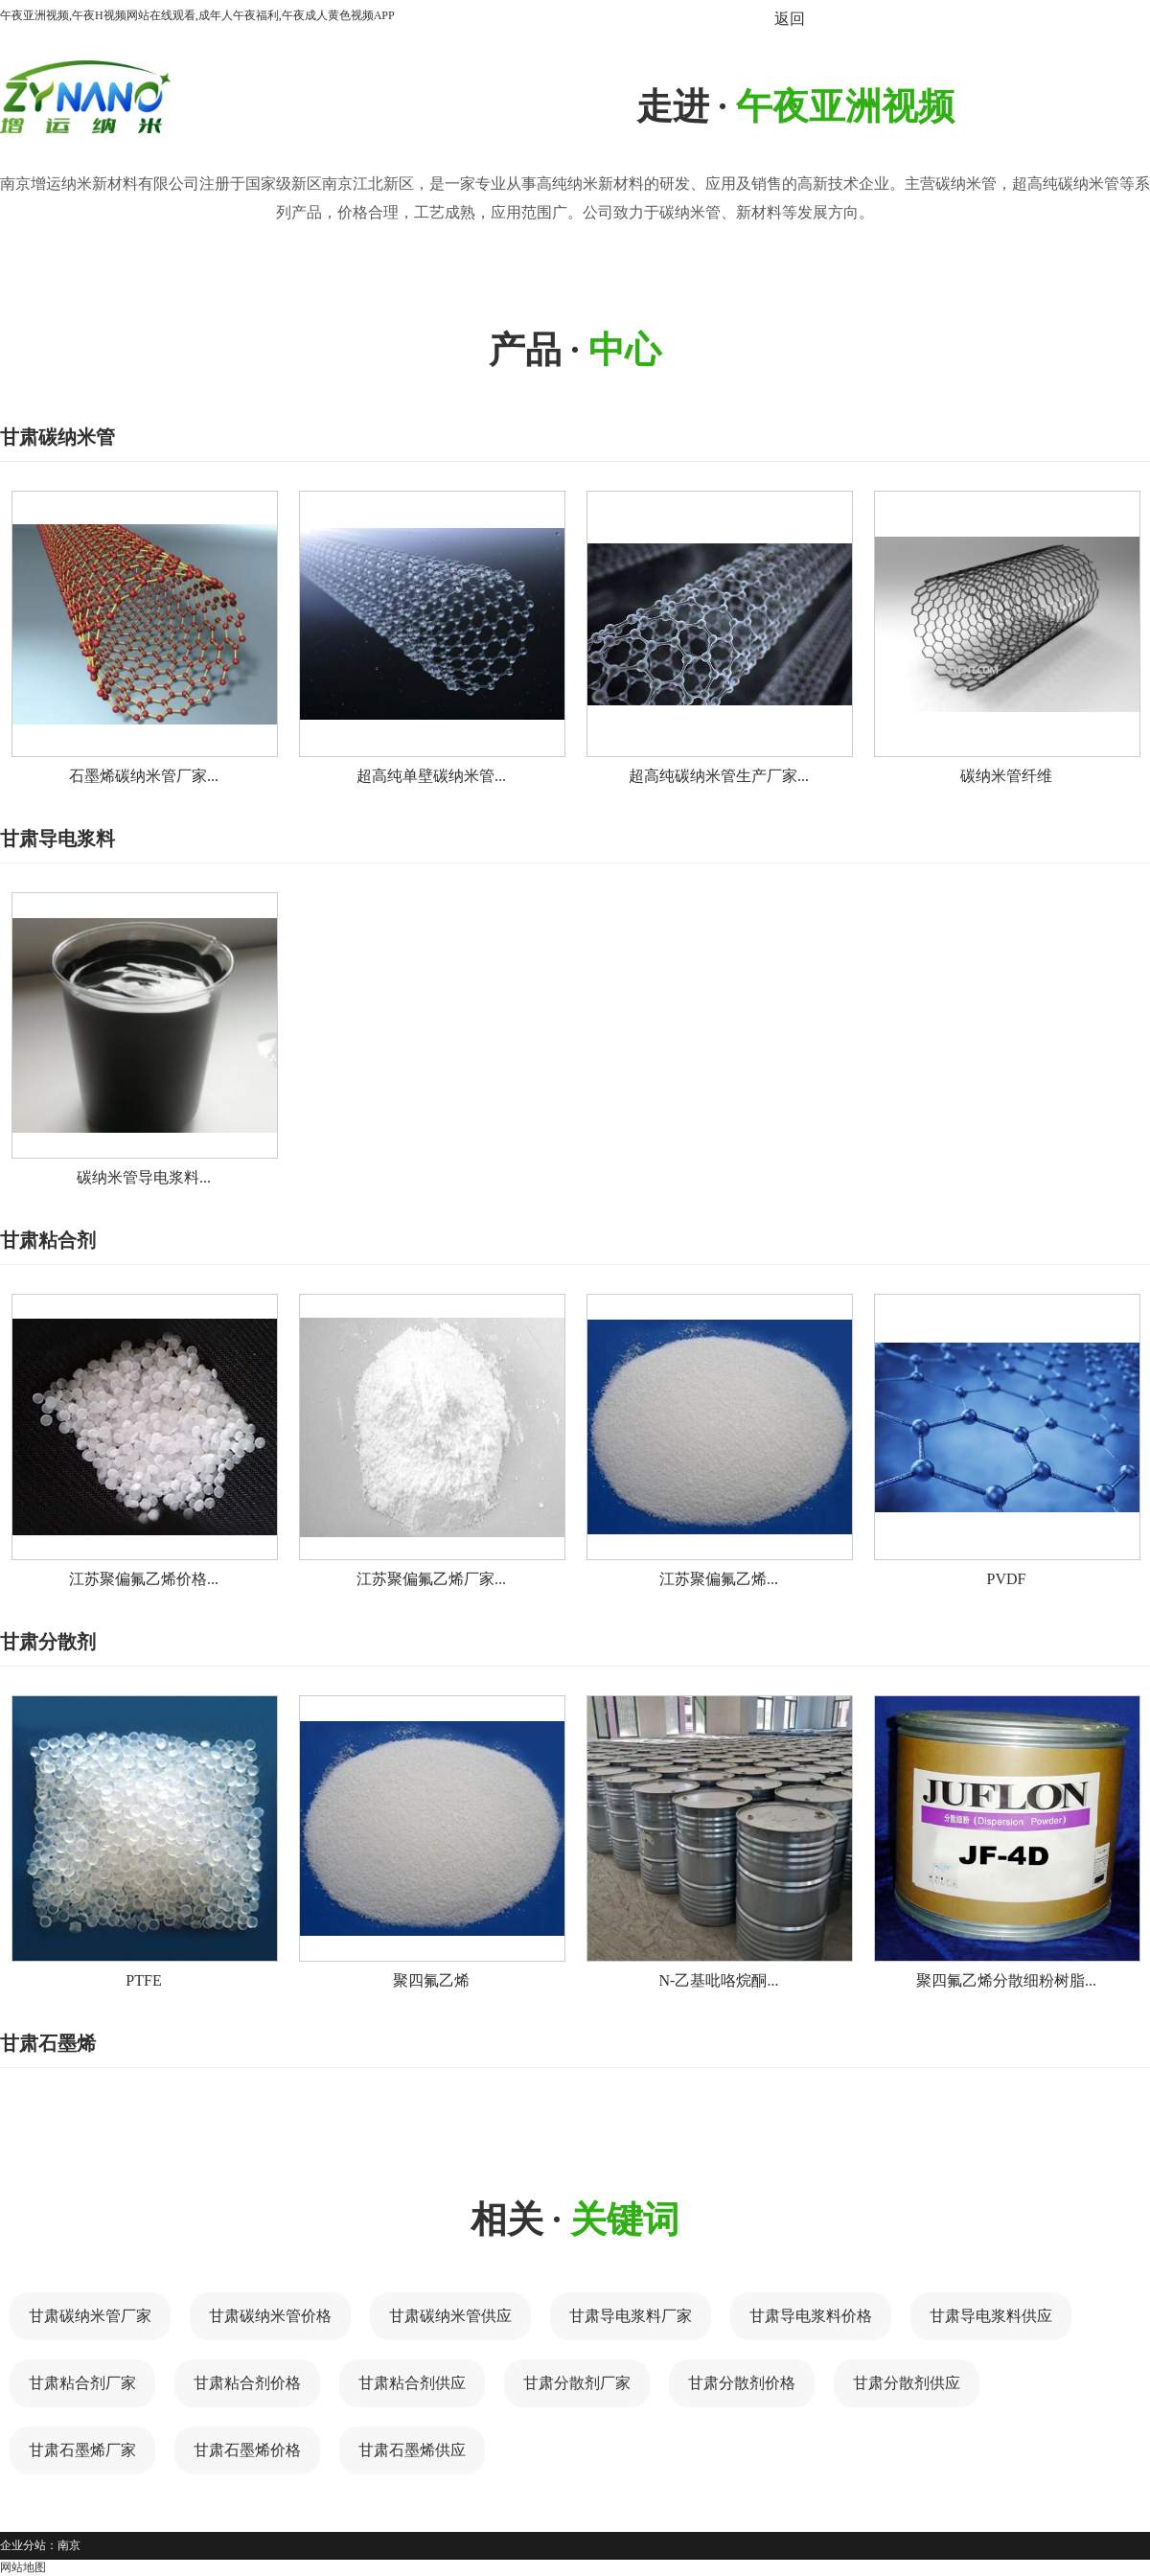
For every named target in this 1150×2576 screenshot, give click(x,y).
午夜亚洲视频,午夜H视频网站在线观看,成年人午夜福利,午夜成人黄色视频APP (197, 15)
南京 (69, 2545)
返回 (789, 19)
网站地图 (23, 2567)
